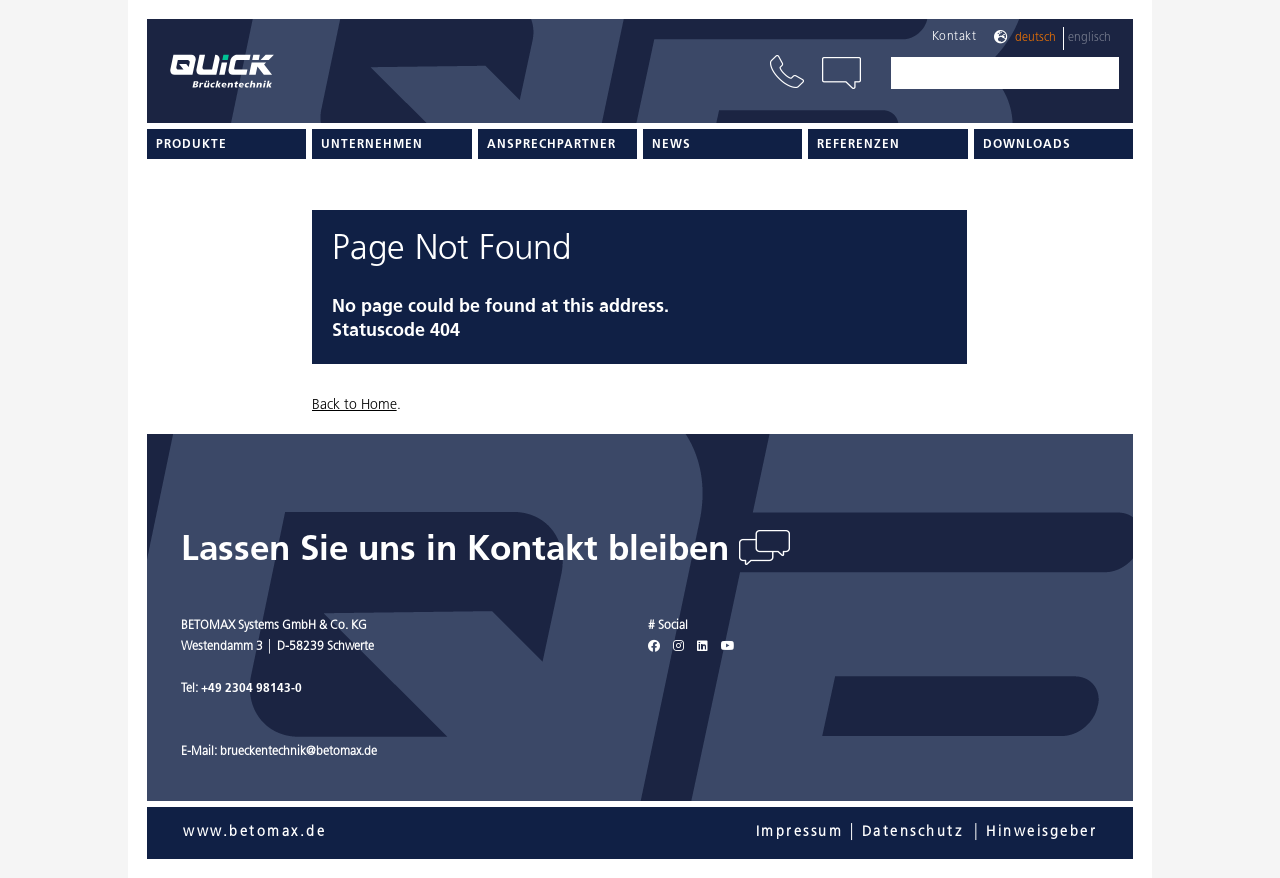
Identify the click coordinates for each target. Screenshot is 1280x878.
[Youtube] (728, 647)
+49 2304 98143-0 (251, 689)
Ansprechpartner (551, 145)
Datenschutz (913, 832)
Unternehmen (372, 145)
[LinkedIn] (702, 647)
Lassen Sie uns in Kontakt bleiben (460, 551)
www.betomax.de (254, 832)
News (671, 145)
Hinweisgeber (1041, 832)
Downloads (1027, 145)
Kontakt (954, 37)
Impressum (800, 832)
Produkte (191, 145)
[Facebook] (654, 647)
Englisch (1089, 38)
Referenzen (858, 145)
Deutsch (1035, 38)
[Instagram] (678, 647)
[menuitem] (226, 144)
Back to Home (354, 405)
